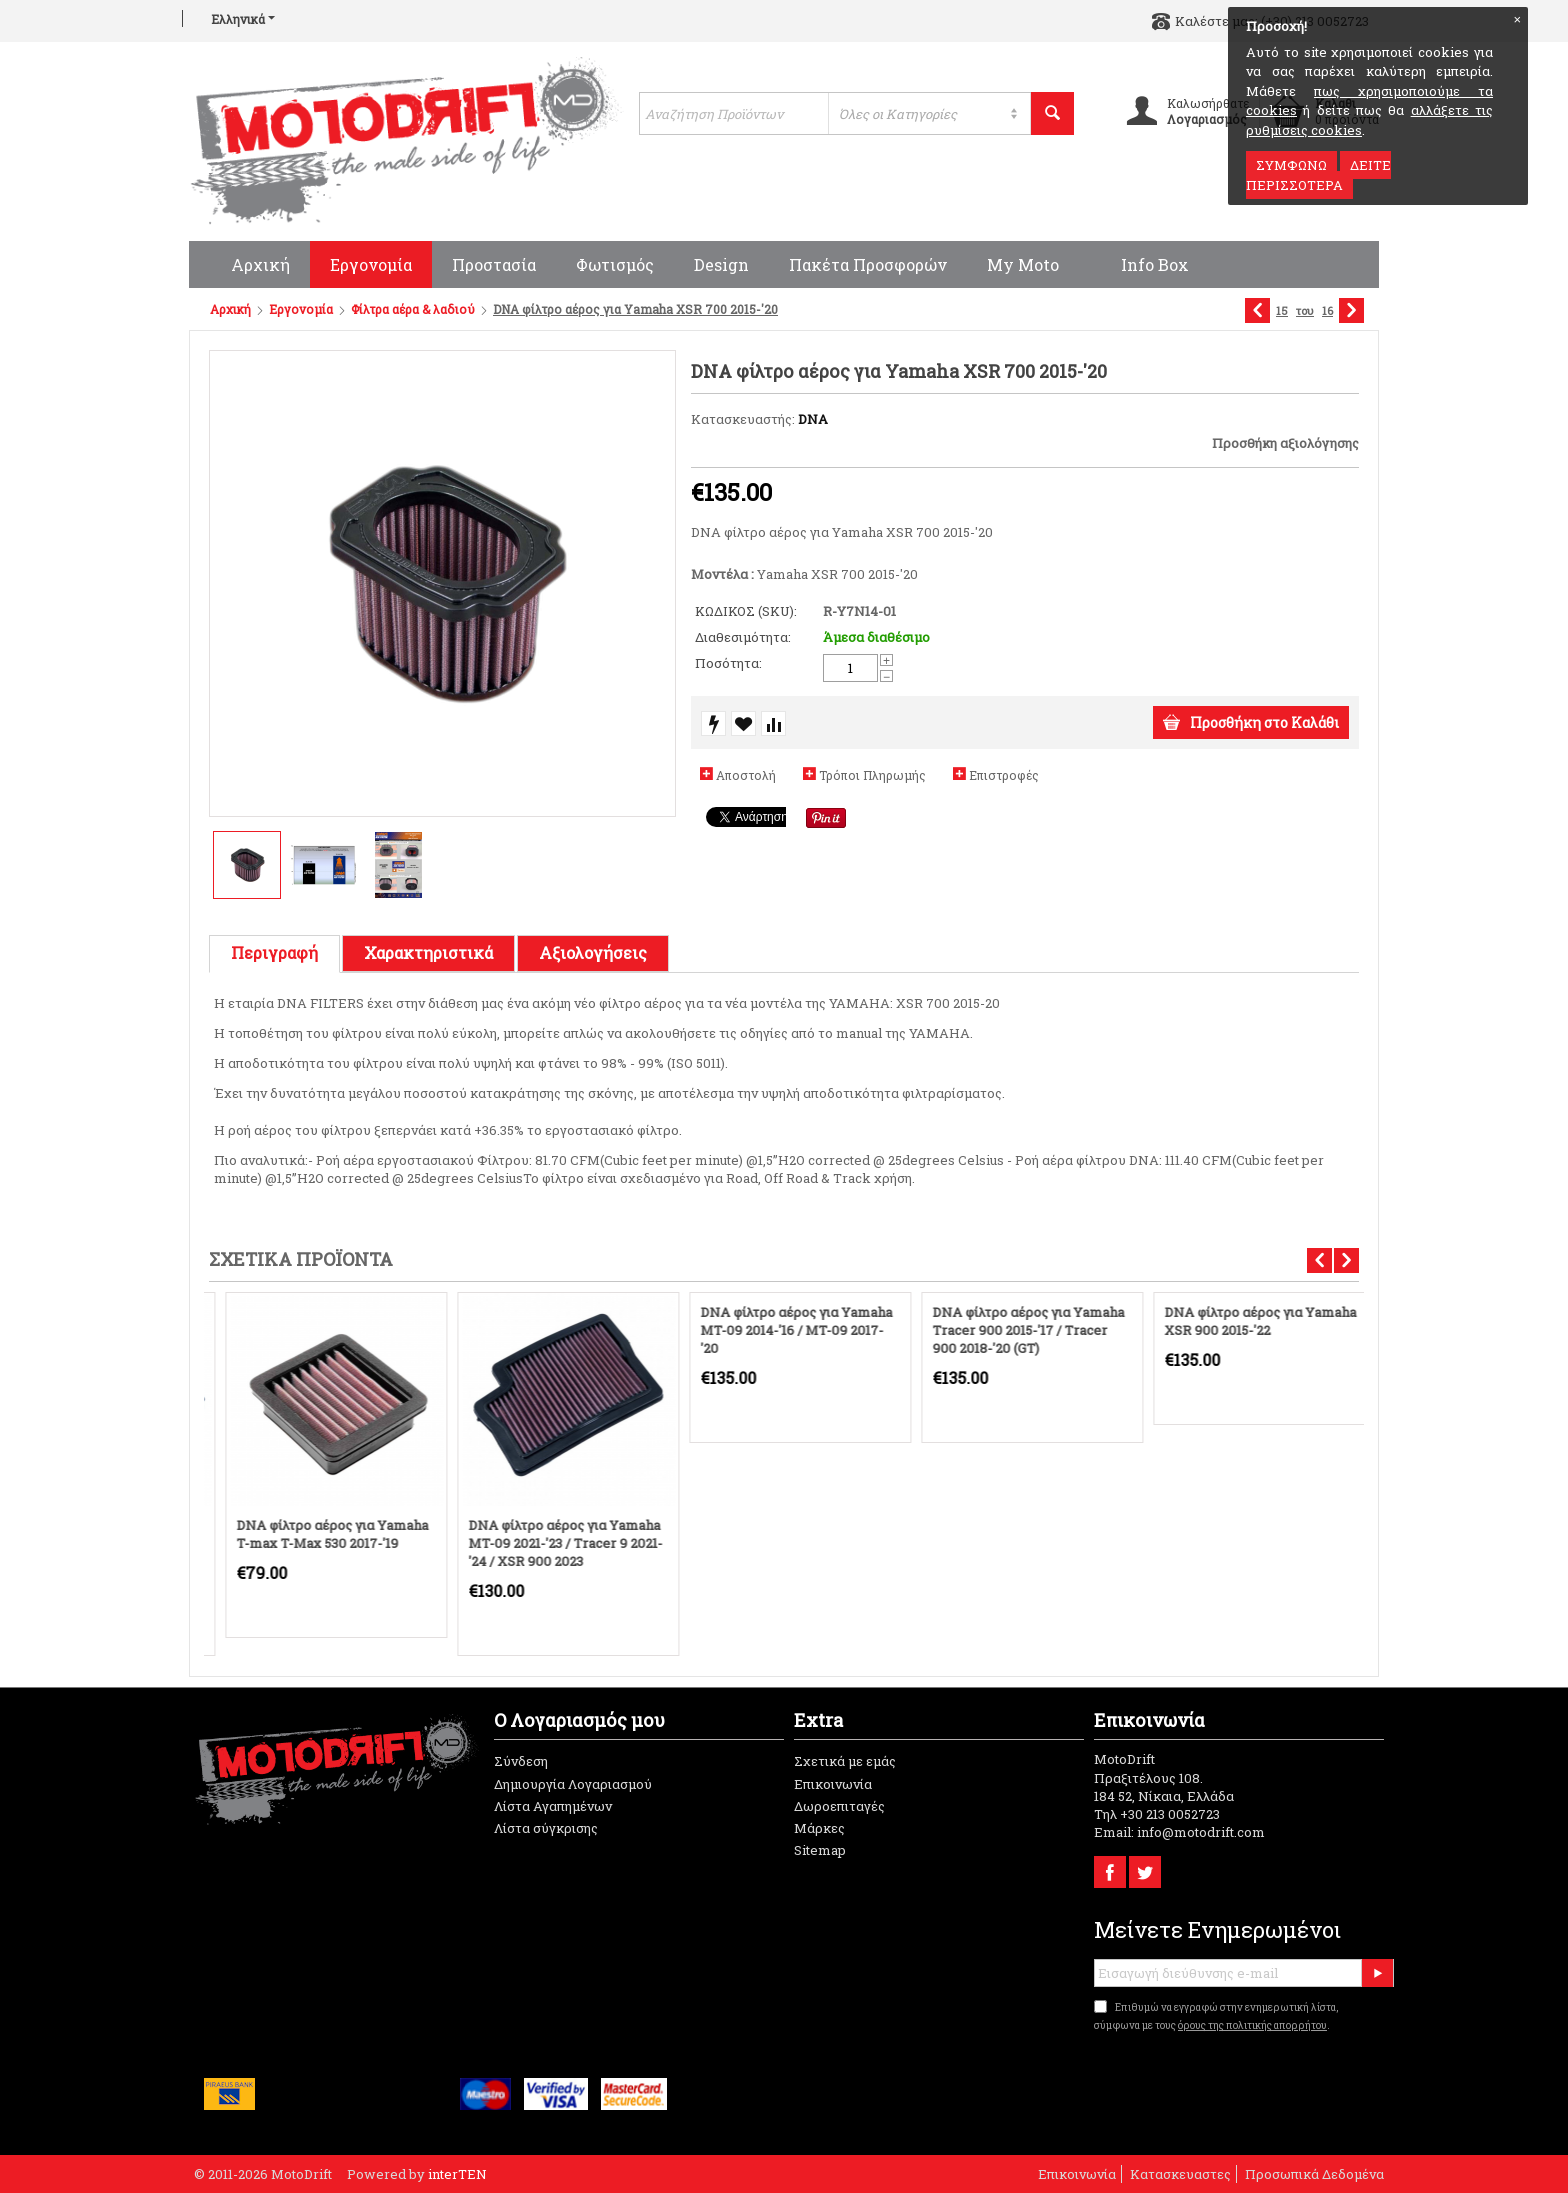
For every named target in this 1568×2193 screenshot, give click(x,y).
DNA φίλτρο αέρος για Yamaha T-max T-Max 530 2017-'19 (316, 1534)
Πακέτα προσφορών (868, 264)
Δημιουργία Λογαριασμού (573, 1784)
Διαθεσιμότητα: (743, 637)
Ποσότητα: (728, 663)
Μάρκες (819, 1828)
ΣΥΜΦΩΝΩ (1291, 165)
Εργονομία (371, 264)
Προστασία (494, 264)
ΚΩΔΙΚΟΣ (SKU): (746, 611)
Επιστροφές (1004, 775)
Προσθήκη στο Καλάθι (1251, 722)
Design (721, 264)
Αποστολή (746, 775)
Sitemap (820, 1850)
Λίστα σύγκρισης (546, 1828)
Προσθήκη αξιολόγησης (1285, 443)
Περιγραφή (274, 952)
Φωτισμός (615, 264)
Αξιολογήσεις (593, 952)
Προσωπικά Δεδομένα (1314, 2174)
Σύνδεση (521, 1761)
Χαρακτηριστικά (428, 952)
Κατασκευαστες (1180, 2174)
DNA (813, 419)
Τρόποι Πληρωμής (872, 775)
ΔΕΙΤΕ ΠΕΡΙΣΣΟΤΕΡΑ (1318, 175)
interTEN (457, 2174)
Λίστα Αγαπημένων (553, 1806)
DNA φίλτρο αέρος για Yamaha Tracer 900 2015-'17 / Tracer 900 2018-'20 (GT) (1012, 1330)
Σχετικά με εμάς (845, 1761)
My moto (1023, 264)
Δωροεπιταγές (839, 1806)
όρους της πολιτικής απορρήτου (1252, 2025)
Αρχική (249, 264)
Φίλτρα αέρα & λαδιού (413, 309)
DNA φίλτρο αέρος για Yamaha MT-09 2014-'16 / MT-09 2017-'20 (780, 1330)
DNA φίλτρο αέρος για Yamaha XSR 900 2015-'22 (1244, 1321)
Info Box (1144, 264)
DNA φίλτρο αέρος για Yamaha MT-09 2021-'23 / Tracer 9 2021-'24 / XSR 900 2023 (549, 1543)
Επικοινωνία (833, 1784)
